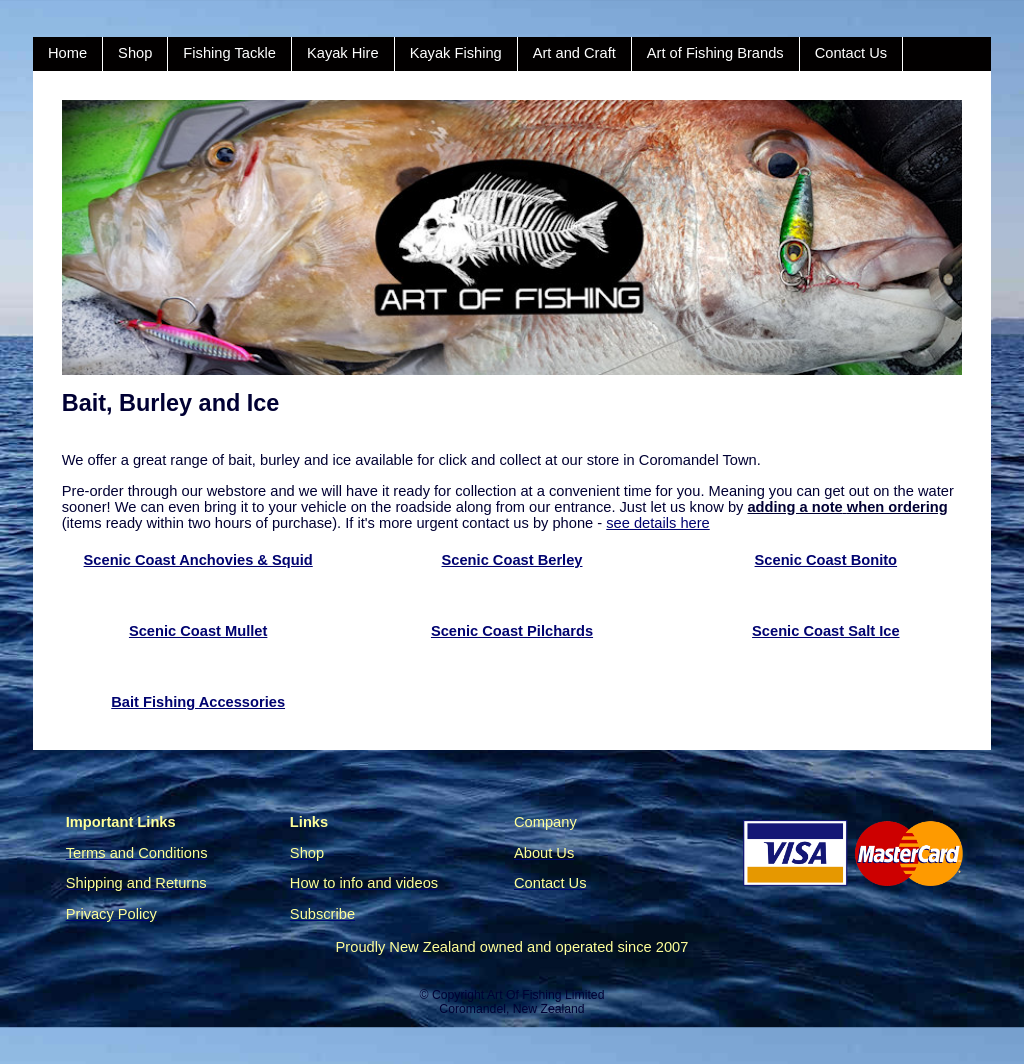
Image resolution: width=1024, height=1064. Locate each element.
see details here (657, 523)
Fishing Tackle (229, 53)
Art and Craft (574, 53)
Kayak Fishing (456, 53)
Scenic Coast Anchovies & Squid (198, 560)
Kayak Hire (343, 53)
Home (67, 53)
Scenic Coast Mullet (198, 631)
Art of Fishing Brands (715, 53)
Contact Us (851, 53)
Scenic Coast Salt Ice (825, 631)
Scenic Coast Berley (512, 560)
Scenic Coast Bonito (826, 560)
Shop (135, 53)
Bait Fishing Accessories (198, 702)
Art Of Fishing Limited (545, 995)
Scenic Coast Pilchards (512, 631)
